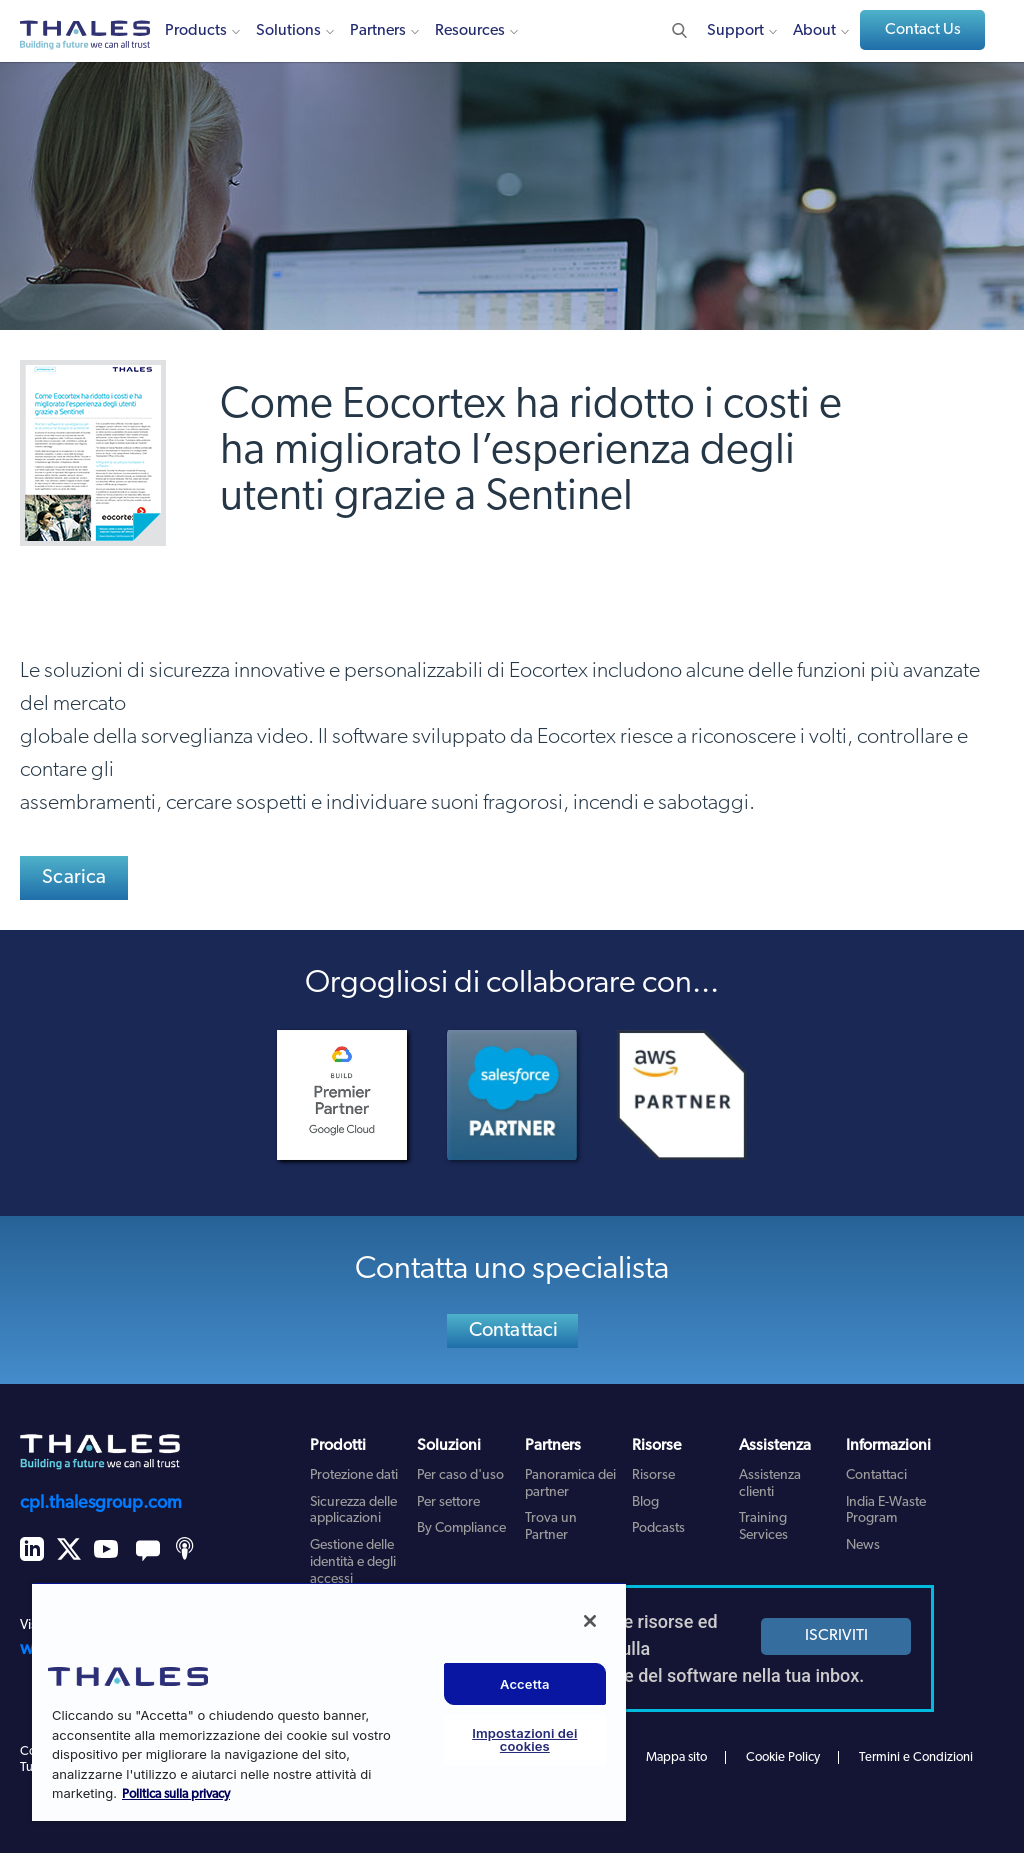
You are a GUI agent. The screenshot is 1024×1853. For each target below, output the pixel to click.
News (863, 1545)
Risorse (653, 1475)
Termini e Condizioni (916, 1757)
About (814, 31)
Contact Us (923, 30)
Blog (645, 1502)
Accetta (525, 1684)
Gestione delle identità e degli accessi (353, 1562)
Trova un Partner (551, 1527)
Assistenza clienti (770, 1484)
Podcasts (658, 1528)
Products (196, 31)
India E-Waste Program (886, 1511)
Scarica (74, 878)
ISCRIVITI (836, 1636)
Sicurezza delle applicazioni (353, 1511)
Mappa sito (676, 1757)
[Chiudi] (590, 1621)
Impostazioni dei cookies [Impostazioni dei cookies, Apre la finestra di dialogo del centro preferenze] (524, 1739)
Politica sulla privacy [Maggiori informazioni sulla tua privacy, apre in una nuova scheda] (176, 1794)
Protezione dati (354, 1475)
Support (735, 31)
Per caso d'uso (460, 1475)
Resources (470, 31)
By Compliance (461, 1528)
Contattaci (514, 1331)
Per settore (448, 1502)
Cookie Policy (783, 1757)
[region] (329, 1701)
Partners (378, 31)
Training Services (763, 1527)
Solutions (288, 31)
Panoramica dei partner (570, 1484)
